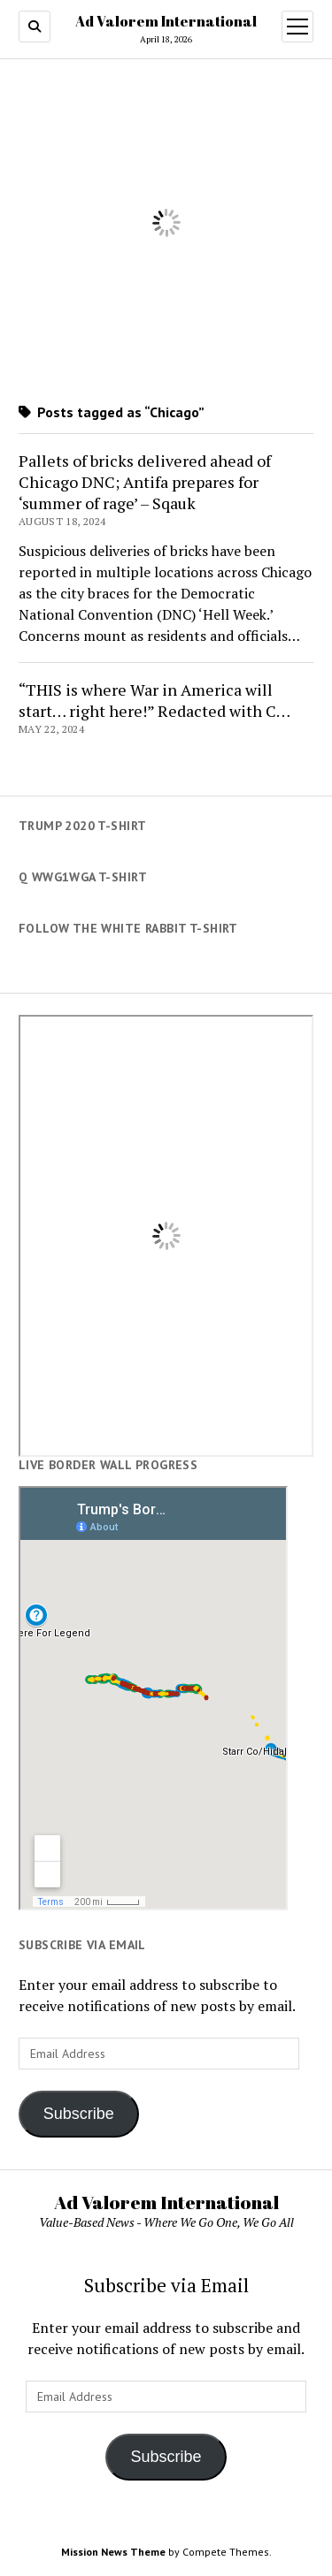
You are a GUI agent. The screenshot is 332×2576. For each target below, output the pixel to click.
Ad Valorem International (166, 21)
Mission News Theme (113, 2551)
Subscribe (78, 2114)
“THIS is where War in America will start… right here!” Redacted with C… (154, 700)
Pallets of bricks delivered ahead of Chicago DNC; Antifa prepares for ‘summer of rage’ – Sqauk (145, 482)
